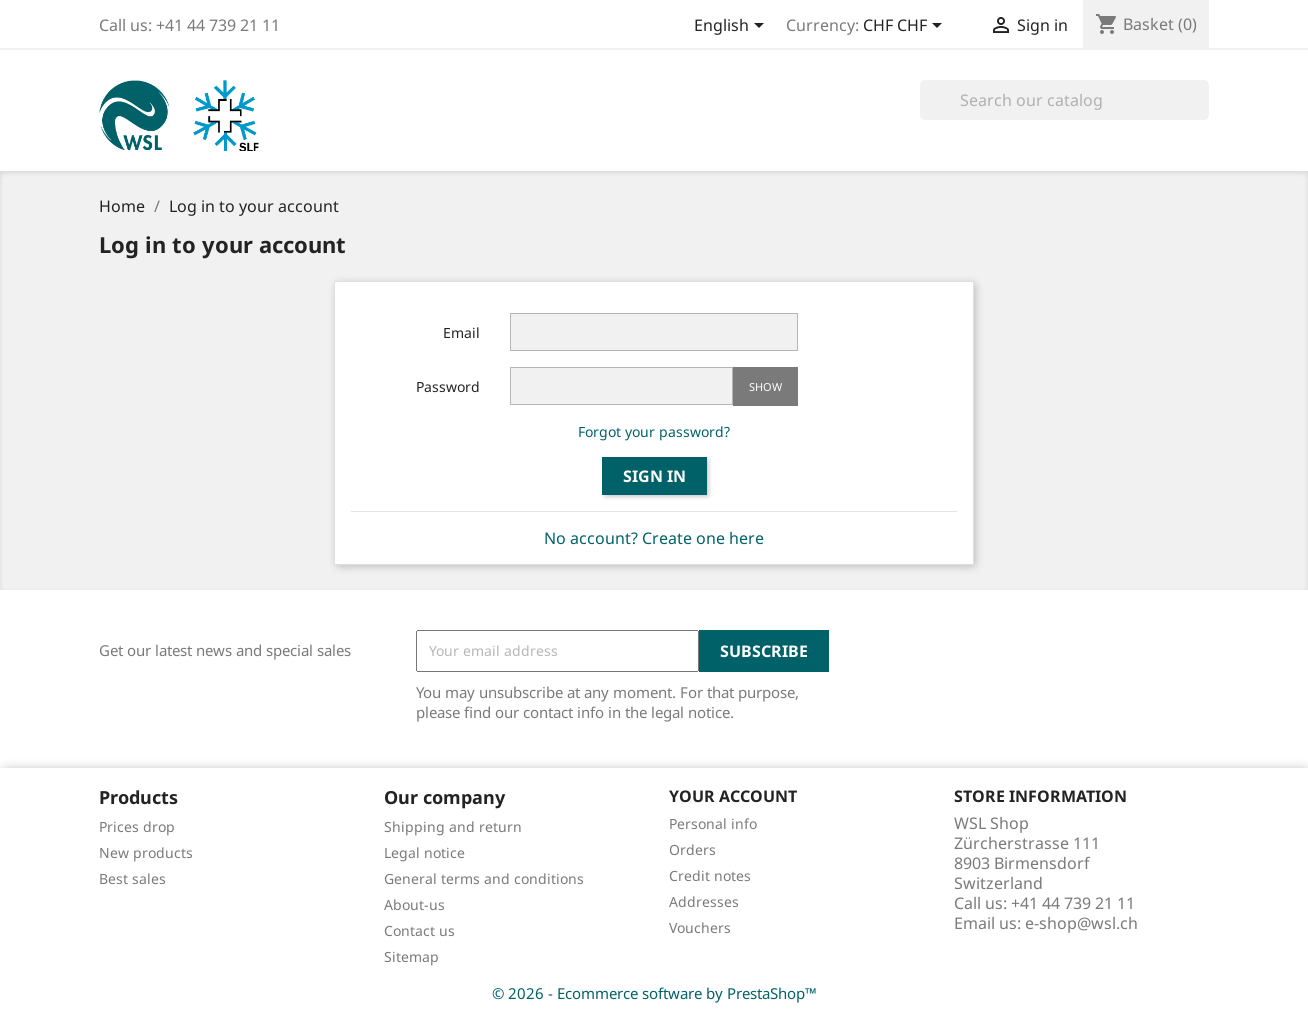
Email (461, 332)
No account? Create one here (654, 538)
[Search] (1064, 100)
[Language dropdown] (732, 27)
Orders (692, 849)
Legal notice (424, 852)
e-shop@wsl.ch (1081, 923)
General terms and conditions (484, 878)
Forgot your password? (654, 431)
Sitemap (411, 956)
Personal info (713, 823)
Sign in (654, 476)
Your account (733, 796)
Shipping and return (453, 826)
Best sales (132, 878)
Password (448, 386)
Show (765, 386)
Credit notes (710, 875)
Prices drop (137, 826)
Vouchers (700, 927)
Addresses (704, 901)
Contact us (419, 930)
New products (146, 852)
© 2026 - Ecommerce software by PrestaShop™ (654, 993)
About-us (414, 904)
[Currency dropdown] (906, 27)
